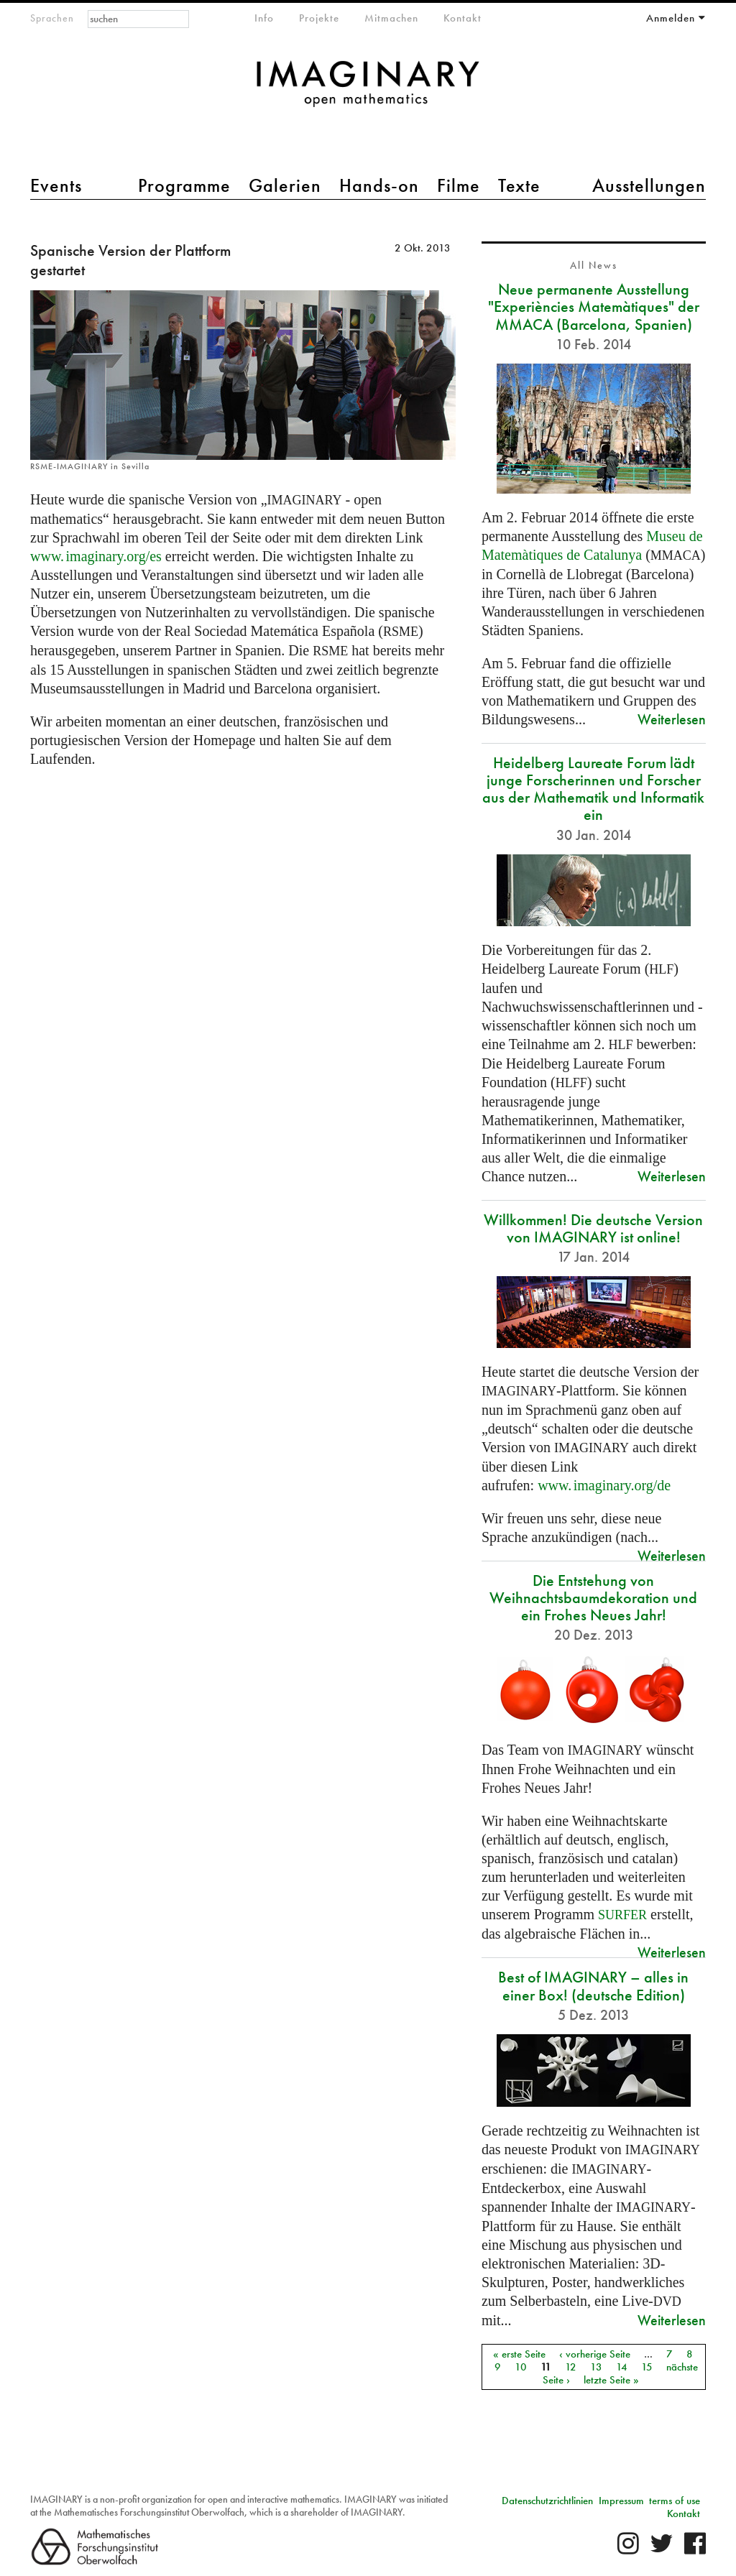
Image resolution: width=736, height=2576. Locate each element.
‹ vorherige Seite (594, 2354)
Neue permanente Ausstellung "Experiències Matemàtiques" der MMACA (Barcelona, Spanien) (593, 306)
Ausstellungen (649, 185)
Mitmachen (391, 17)
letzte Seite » (611, 2379)
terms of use (674, 2500)
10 (521, 2366)
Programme (184, 185)
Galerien (285, 185)
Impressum (621, 2500)
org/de (604, 1485)
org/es (96, 556)
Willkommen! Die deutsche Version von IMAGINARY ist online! (593, 1228)
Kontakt (462, 17)
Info (264, 17)
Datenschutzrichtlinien (547, 2500)
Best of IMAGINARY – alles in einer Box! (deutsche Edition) (593, 1985)
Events (56, 185)
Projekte (319, 17)
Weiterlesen (672, 719)
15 (647, 2366)
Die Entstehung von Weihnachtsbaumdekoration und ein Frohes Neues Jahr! (593, 1598)
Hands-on (379, 185)
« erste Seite (519, 2354)
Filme (458, 185)
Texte (519, 185)
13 (596, 2366)
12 (570, 2366)
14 (621, 2366)
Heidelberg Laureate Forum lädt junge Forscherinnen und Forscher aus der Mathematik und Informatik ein (593, 789)
